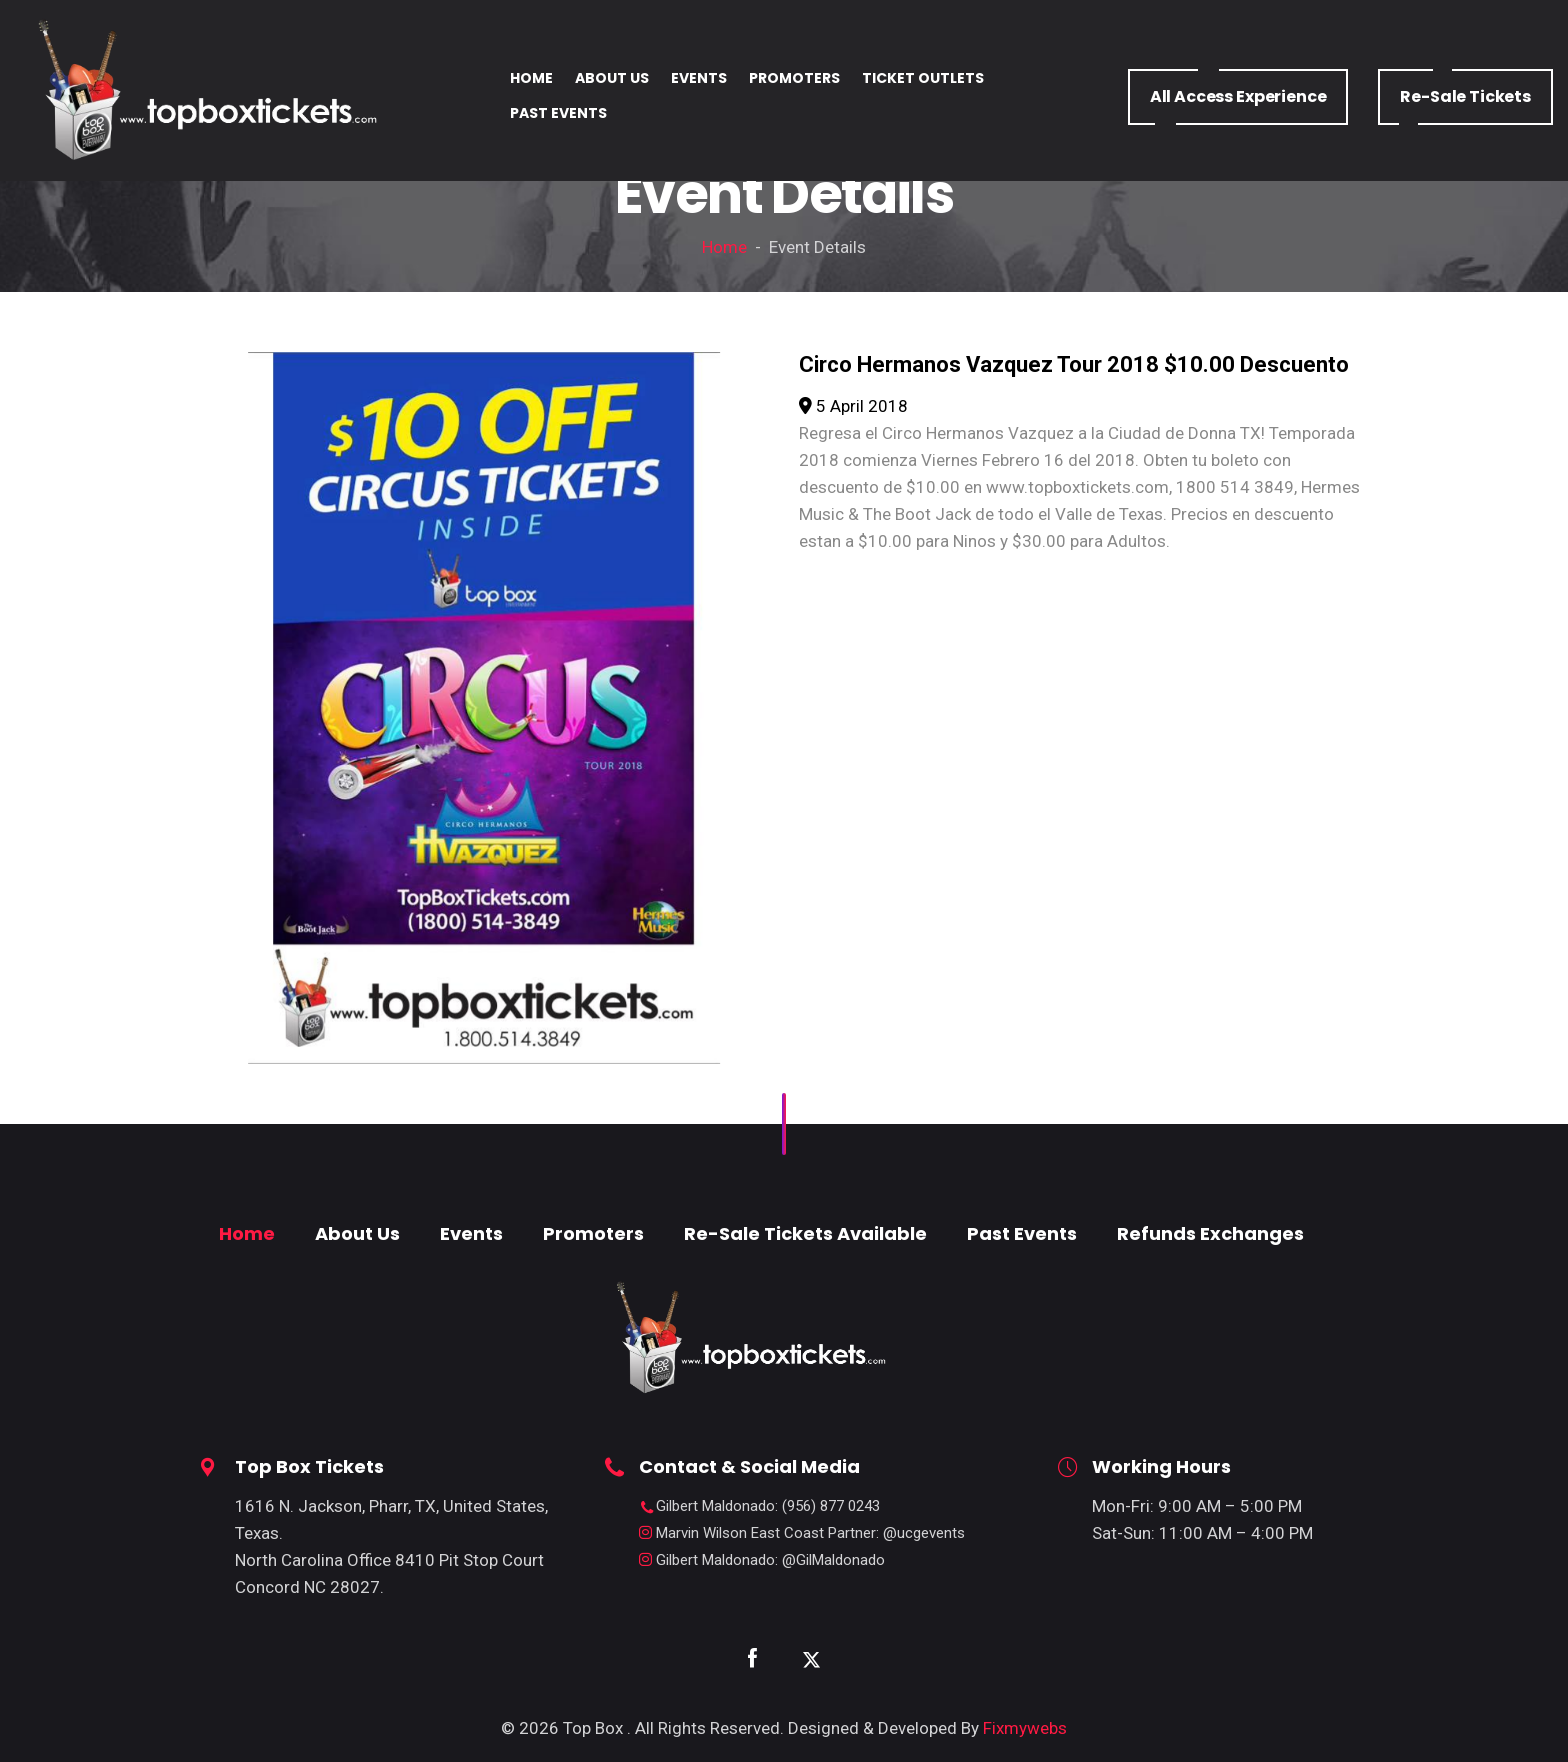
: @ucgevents (810, 1533)
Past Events (1022, 1233)
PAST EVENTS (558, 113)
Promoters (593, 1233)
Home (724, 247)
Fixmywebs (1025, 1728)
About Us (357, 1233)
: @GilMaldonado (770, 1560)
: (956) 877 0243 (768, 1506)
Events (471, 1233)
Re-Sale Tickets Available (805, 1233)
